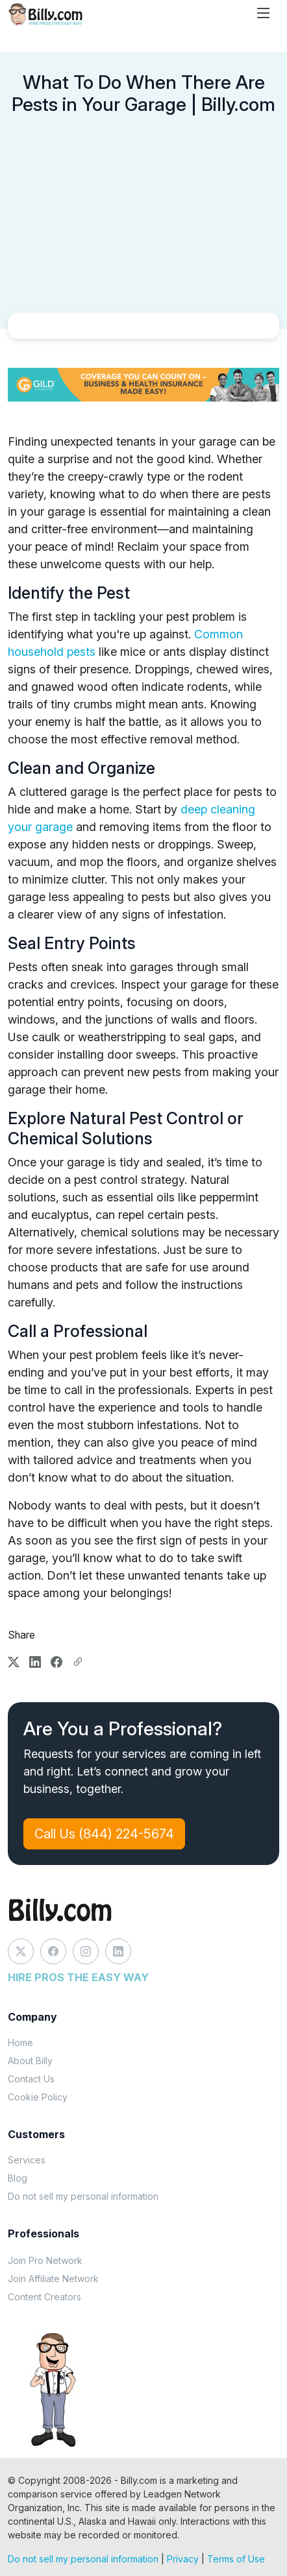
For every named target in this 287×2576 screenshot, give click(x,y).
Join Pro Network (45, 2260)
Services (26, 2159)
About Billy (30, 2060)
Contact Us (31, 2078)
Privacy (183, 2558)
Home (20, 2042)
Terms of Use (236, 2558)
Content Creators (44, 2296)
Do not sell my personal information (83, 2196)
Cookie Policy (38, 2096)
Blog (17, 2178)
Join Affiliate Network (53, 2278)
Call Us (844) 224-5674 (104, 1834)
